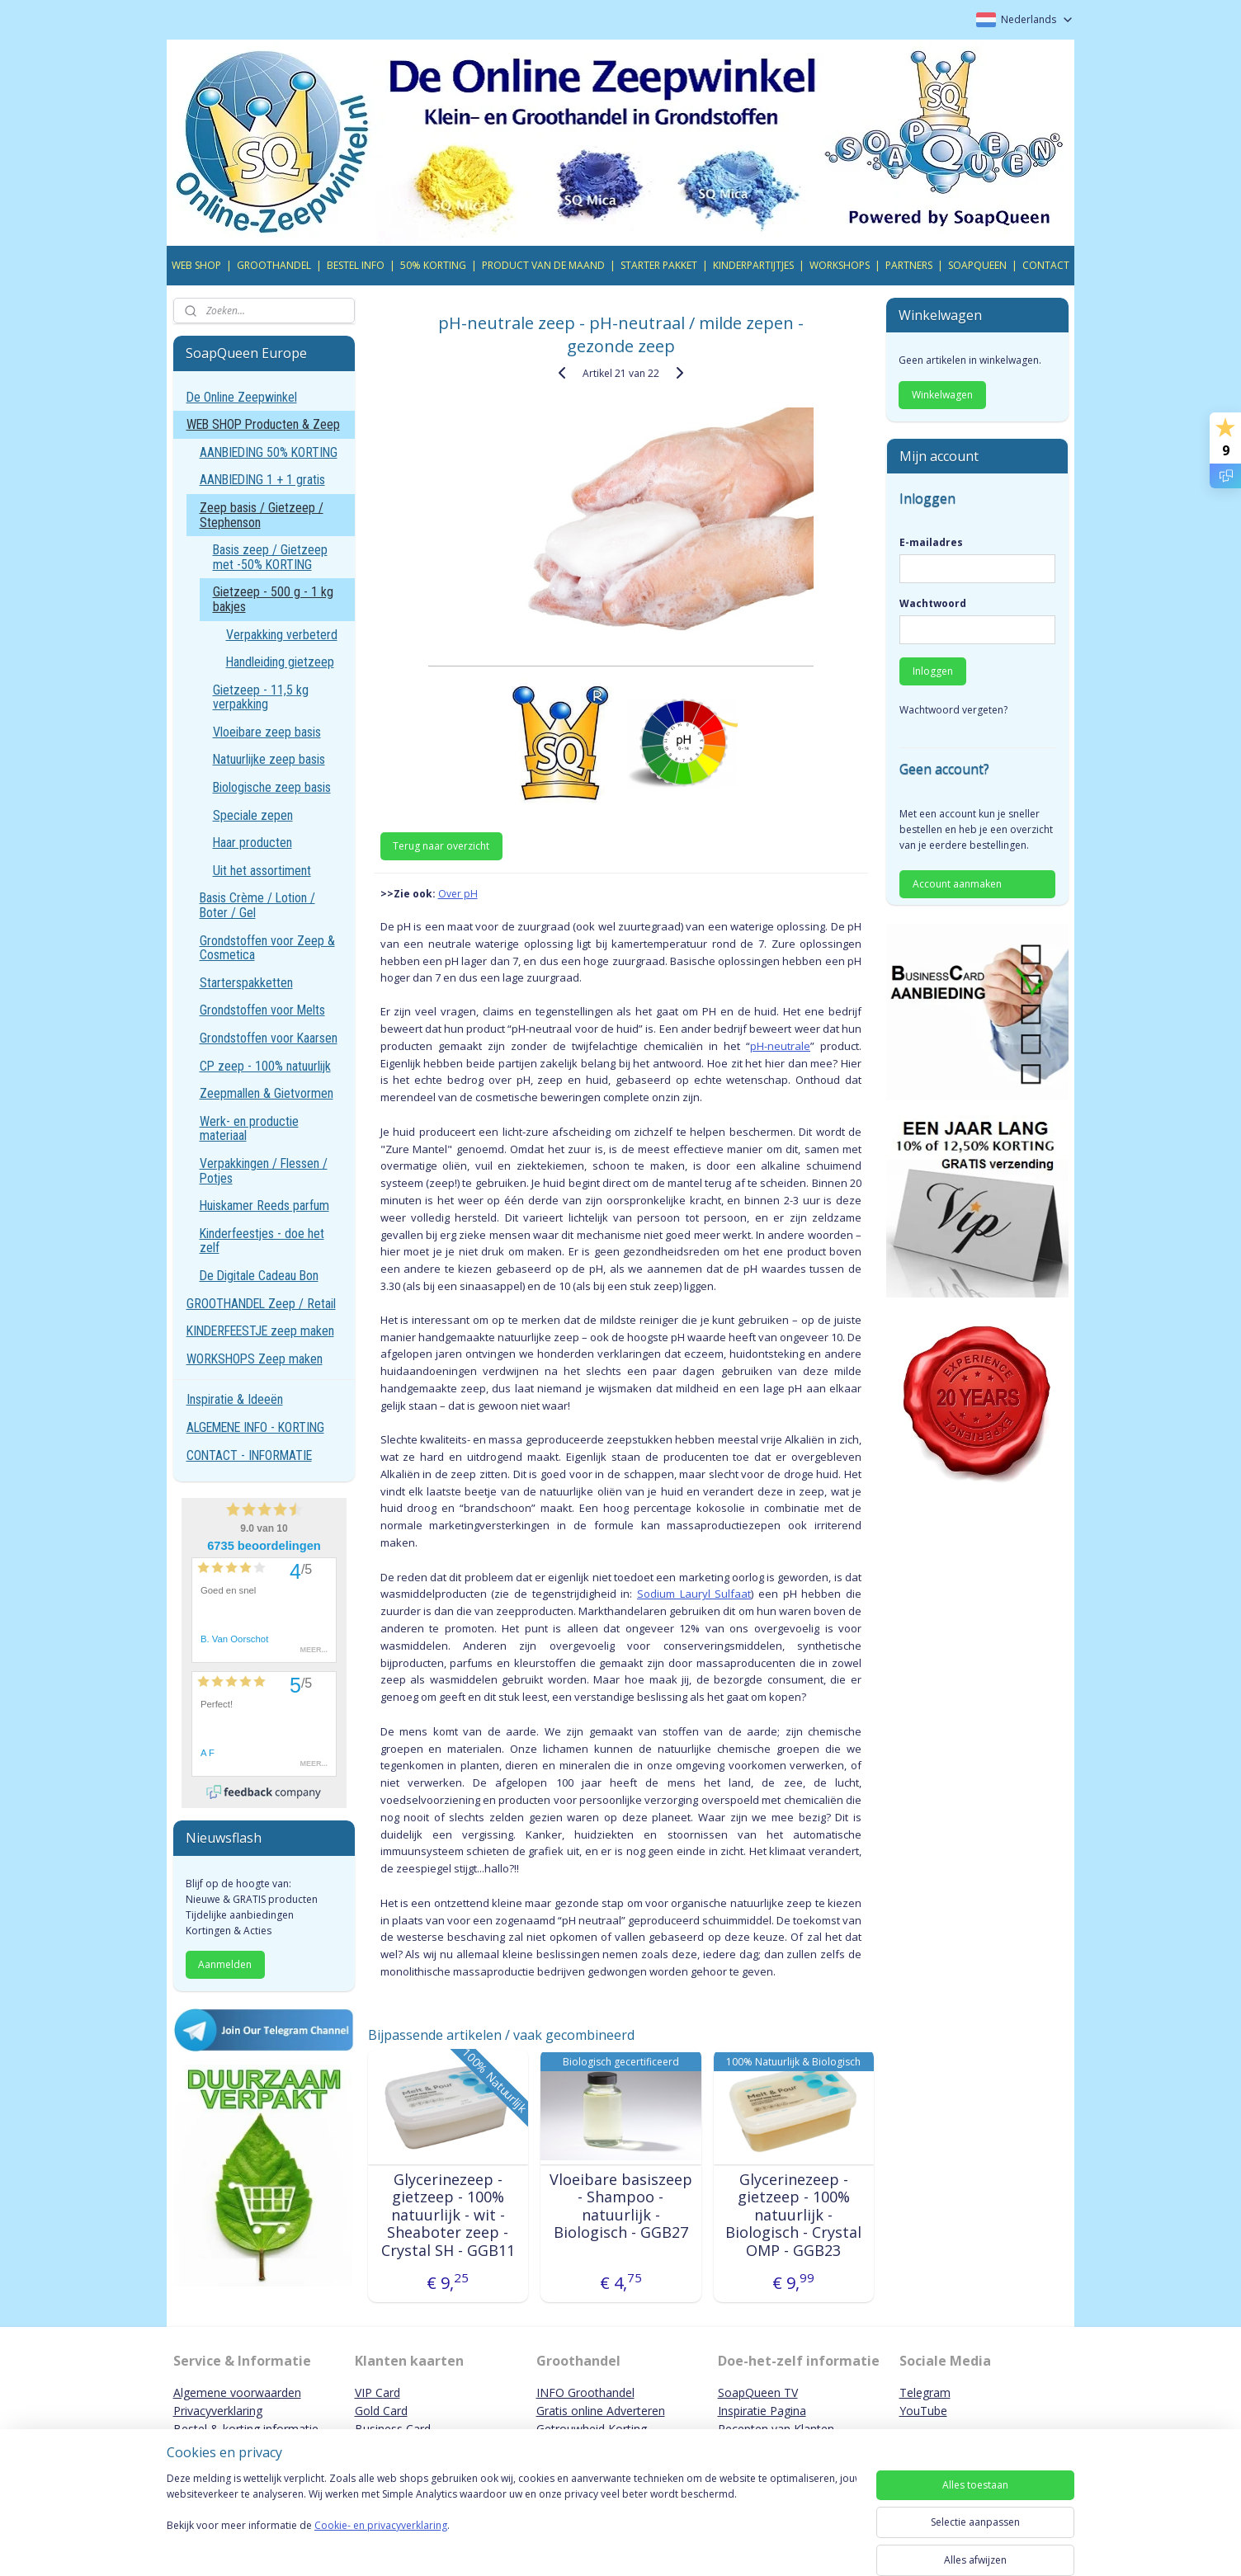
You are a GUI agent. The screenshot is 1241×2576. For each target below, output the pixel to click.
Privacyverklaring (217, 2410)
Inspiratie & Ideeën (234, 1399)
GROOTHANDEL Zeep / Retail (261, 1304)
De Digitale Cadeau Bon (259, 1275)
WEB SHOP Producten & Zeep (263, 424)
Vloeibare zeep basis (267, 732)
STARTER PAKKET (658, 265)
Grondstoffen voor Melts (262, 1010)
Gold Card (381, 2410)
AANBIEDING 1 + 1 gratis (262, 479)
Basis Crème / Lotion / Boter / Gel (257, 905)
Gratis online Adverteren (600, 2410)
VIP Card (377, 2392)
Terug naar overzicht (441, 846)
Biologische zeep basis (272, 787)
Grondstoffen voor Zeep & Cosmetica (267, 948)
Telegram (925, 2392)
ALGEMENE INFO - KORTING (255, 1427)
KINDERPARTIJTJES (753, 265)
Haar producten (252, 842)
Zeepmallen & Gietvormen (266, 1093)
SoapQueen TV (758, 2392)
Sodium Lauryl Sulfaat (694, 1593)
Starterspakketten (246, 983)
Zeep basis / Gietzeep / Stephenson (261, 515)
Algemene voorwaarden (237, 2392)
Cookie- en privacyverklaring (380, 2542)
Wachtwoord (932, 603)
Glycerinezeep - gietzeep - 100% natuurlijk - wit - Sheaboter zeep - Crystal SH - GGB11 (447, 2215)
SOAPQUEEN (977, 265)
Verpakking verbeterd (281, 635)
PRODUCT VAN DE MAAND (543, 265)
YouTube (923, 2410)
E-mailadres (931, 542)
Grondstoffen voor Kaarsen (268, 1038)
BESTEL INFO (356, 265)
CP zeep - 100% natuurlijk (265, 1066)
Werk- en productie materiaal (249, 1129)
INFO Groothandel (585, 2392)
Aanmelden (225, 1964)
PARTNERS (908, 265)
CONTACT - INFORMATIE (249, 1455)
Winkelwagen (942, 395)
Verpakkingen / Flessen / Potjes (264, 1171)
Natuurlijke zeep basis (269, 759)
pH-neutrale (780, 1045)
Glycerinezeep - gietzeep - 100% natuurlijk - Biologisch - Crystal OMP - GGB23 (793, 2215)
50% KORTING (433, 265)
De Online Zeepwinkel (241, 397)
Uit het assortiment (262, 870)
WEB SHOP (196, 265)
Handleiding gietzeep (280, 662)
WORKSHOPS (839, 265)
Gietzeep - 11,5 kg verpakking (261, 697)
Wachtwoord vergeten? (953, 710)
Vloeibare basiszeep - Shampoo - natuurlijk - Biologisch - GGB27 (620, 2206)
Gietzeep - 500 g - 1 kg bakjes (273, 599)
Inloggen (933, 671)
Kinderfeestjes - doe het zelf (262, 1241)
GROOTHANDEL (274, 265)
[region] (511, 2519)
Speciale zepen (253, 815)
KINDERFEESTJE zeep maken (260, 1331)
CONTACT (1045, 265)
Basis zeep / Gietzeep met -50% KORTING (270, 557)
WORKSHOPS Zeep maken (254, 1359)
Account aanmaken (957, 884)
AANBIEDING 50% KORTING (268, 452)
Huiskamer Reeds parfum (264, 1205)
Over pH (457, 894)
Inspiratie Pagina (762, 2410)
